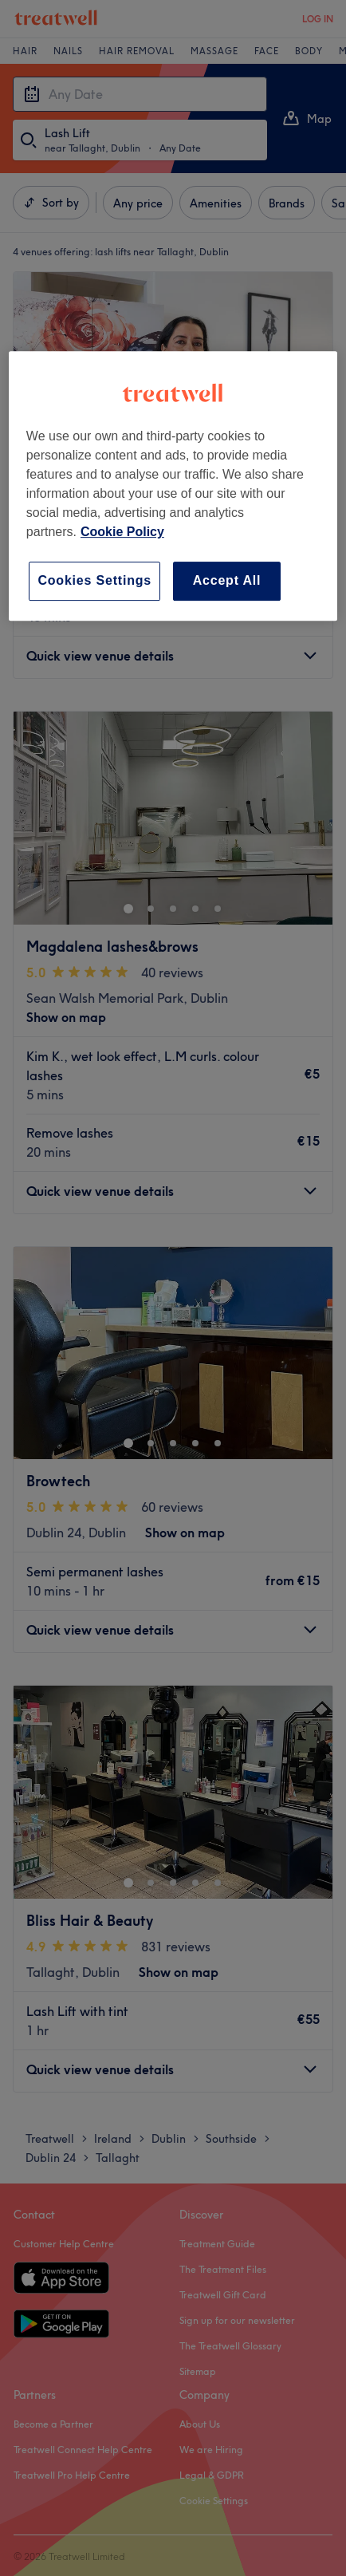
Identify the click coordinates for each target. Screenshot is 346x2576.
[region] (173, 485)
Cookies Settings (94, 580)
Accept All (227, 580)
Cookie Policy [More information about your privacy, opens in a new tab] (122, 531)
